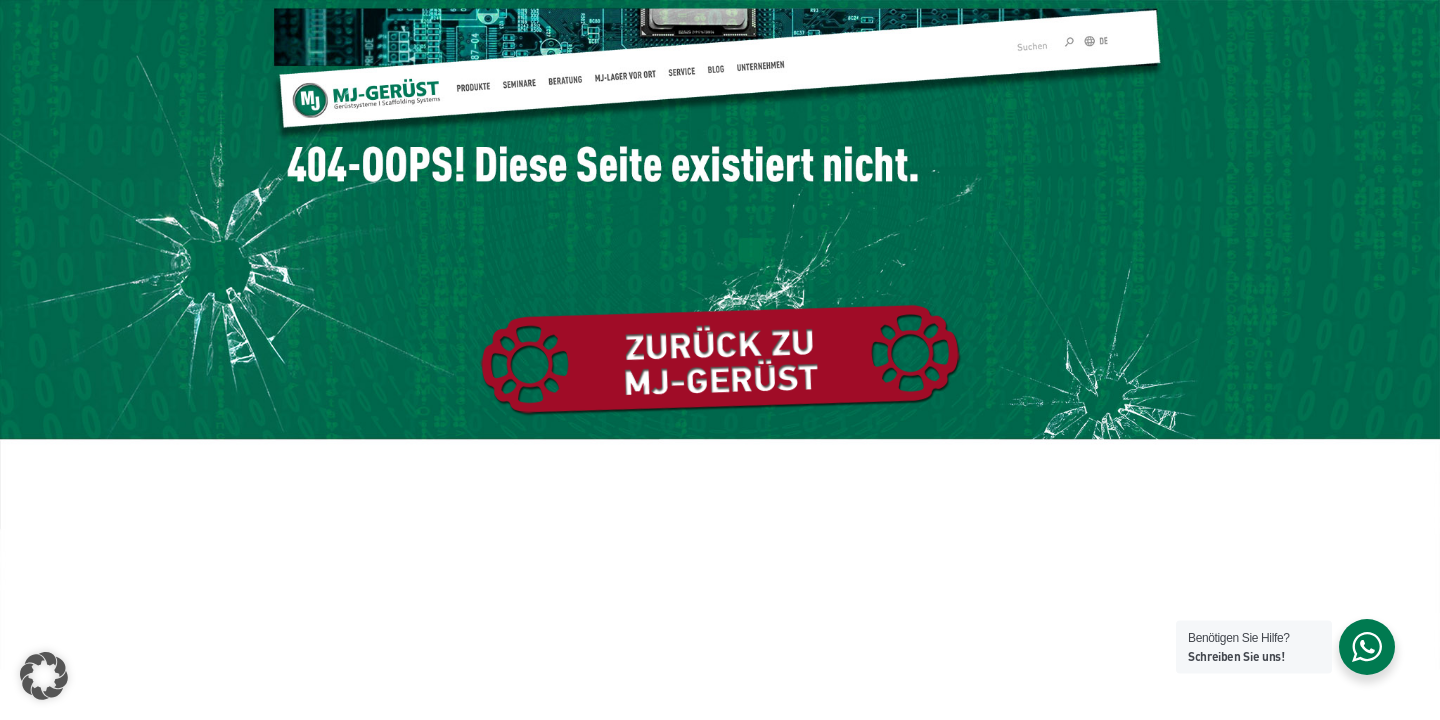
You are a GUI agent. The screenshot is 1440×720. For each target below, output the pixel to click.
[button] (44, 676)
